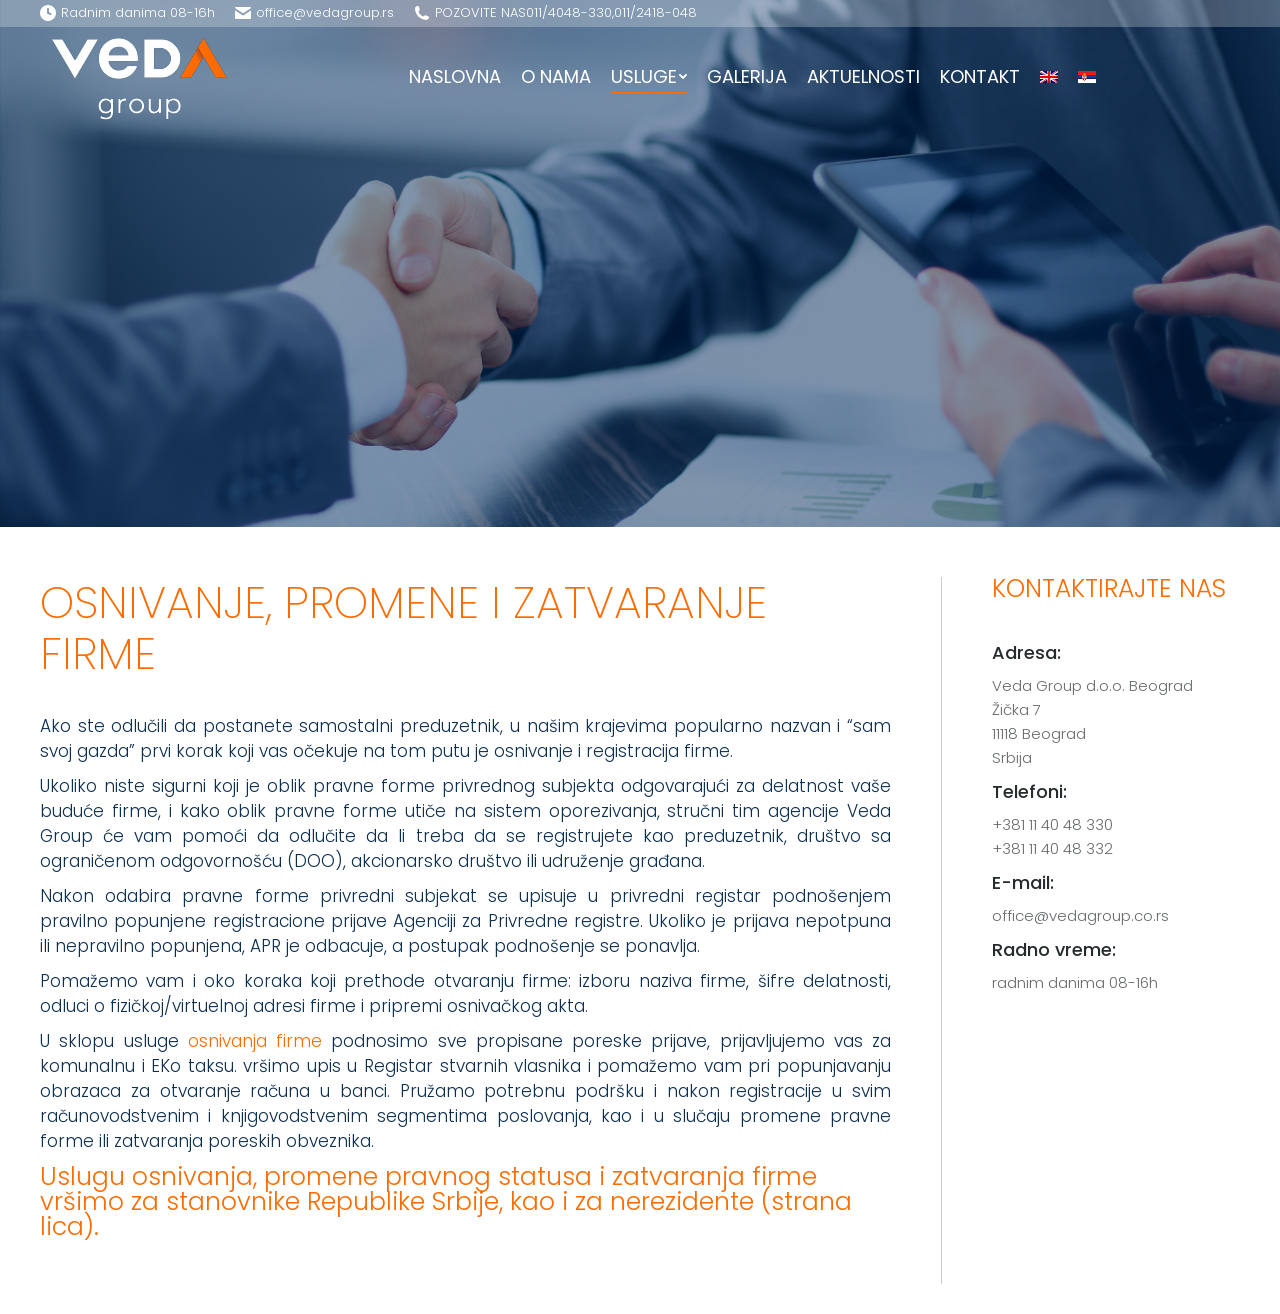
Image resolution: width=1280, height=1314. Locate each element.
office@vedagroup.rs (325, 12)
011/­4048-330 (569, 12)
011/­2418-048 (655, 12)
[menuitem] (455, 77)
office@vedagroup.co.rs (1080, 915)
